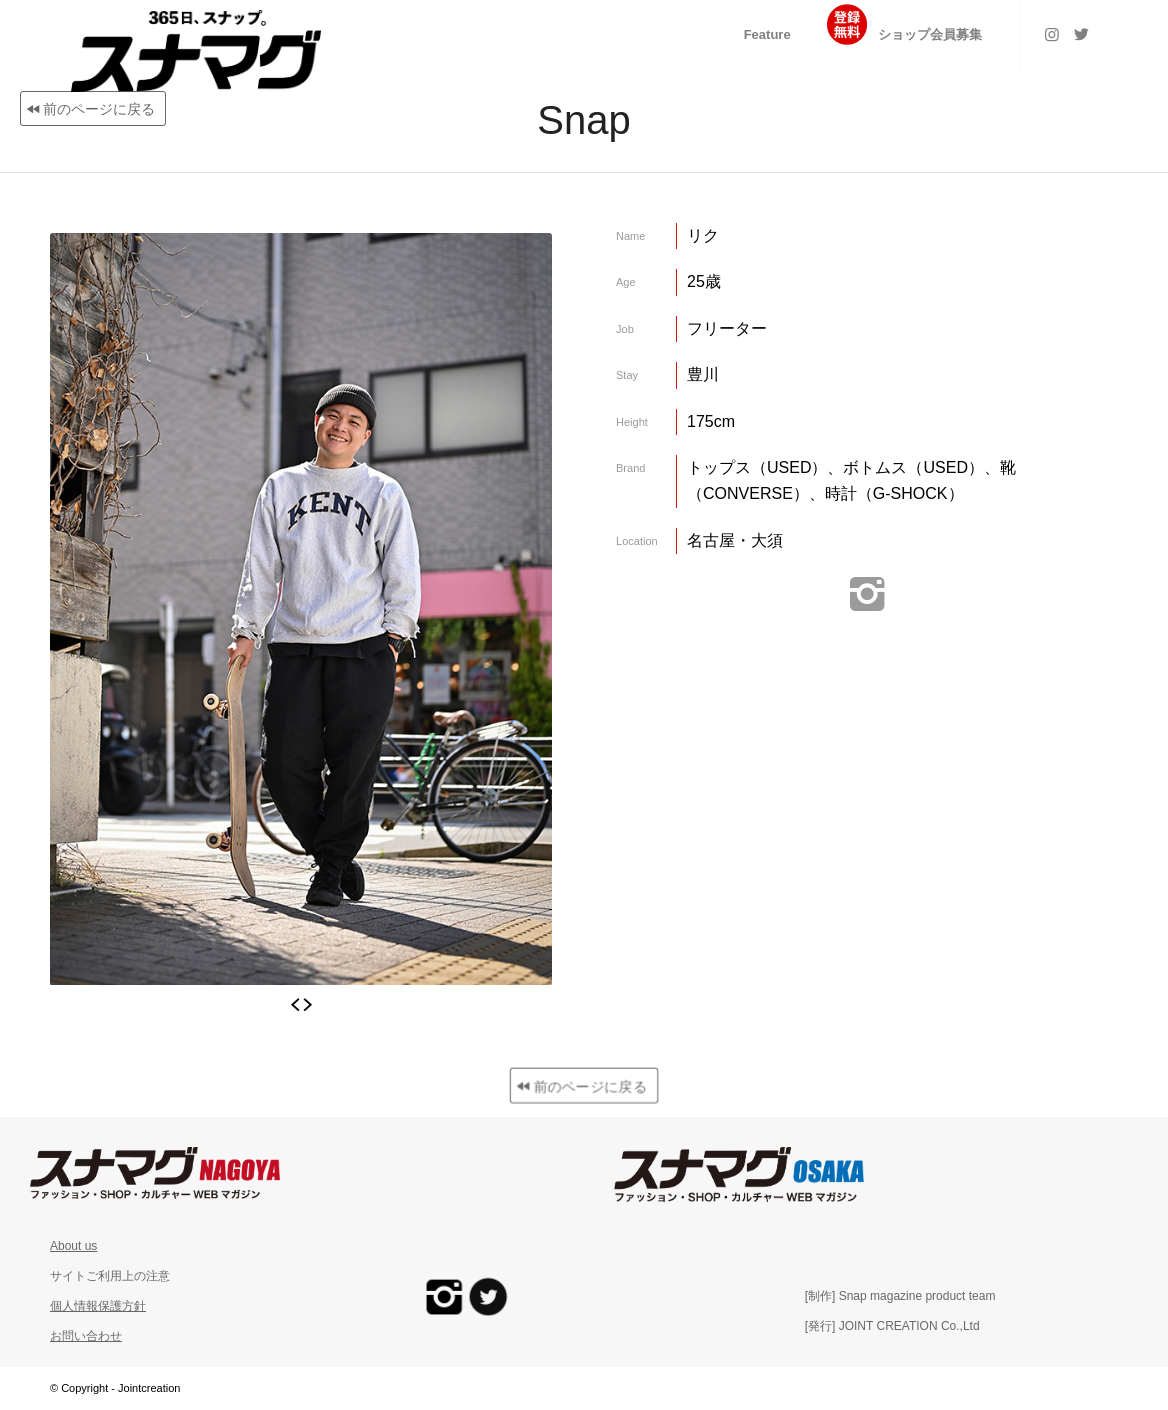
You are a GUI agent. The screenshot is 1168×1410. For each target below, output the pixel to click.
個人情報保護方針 (98, 1306)
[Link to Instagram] (1052, 34)
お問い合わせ (86, 1336)
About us (73, 1246)
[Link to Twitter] (1082, 34)
